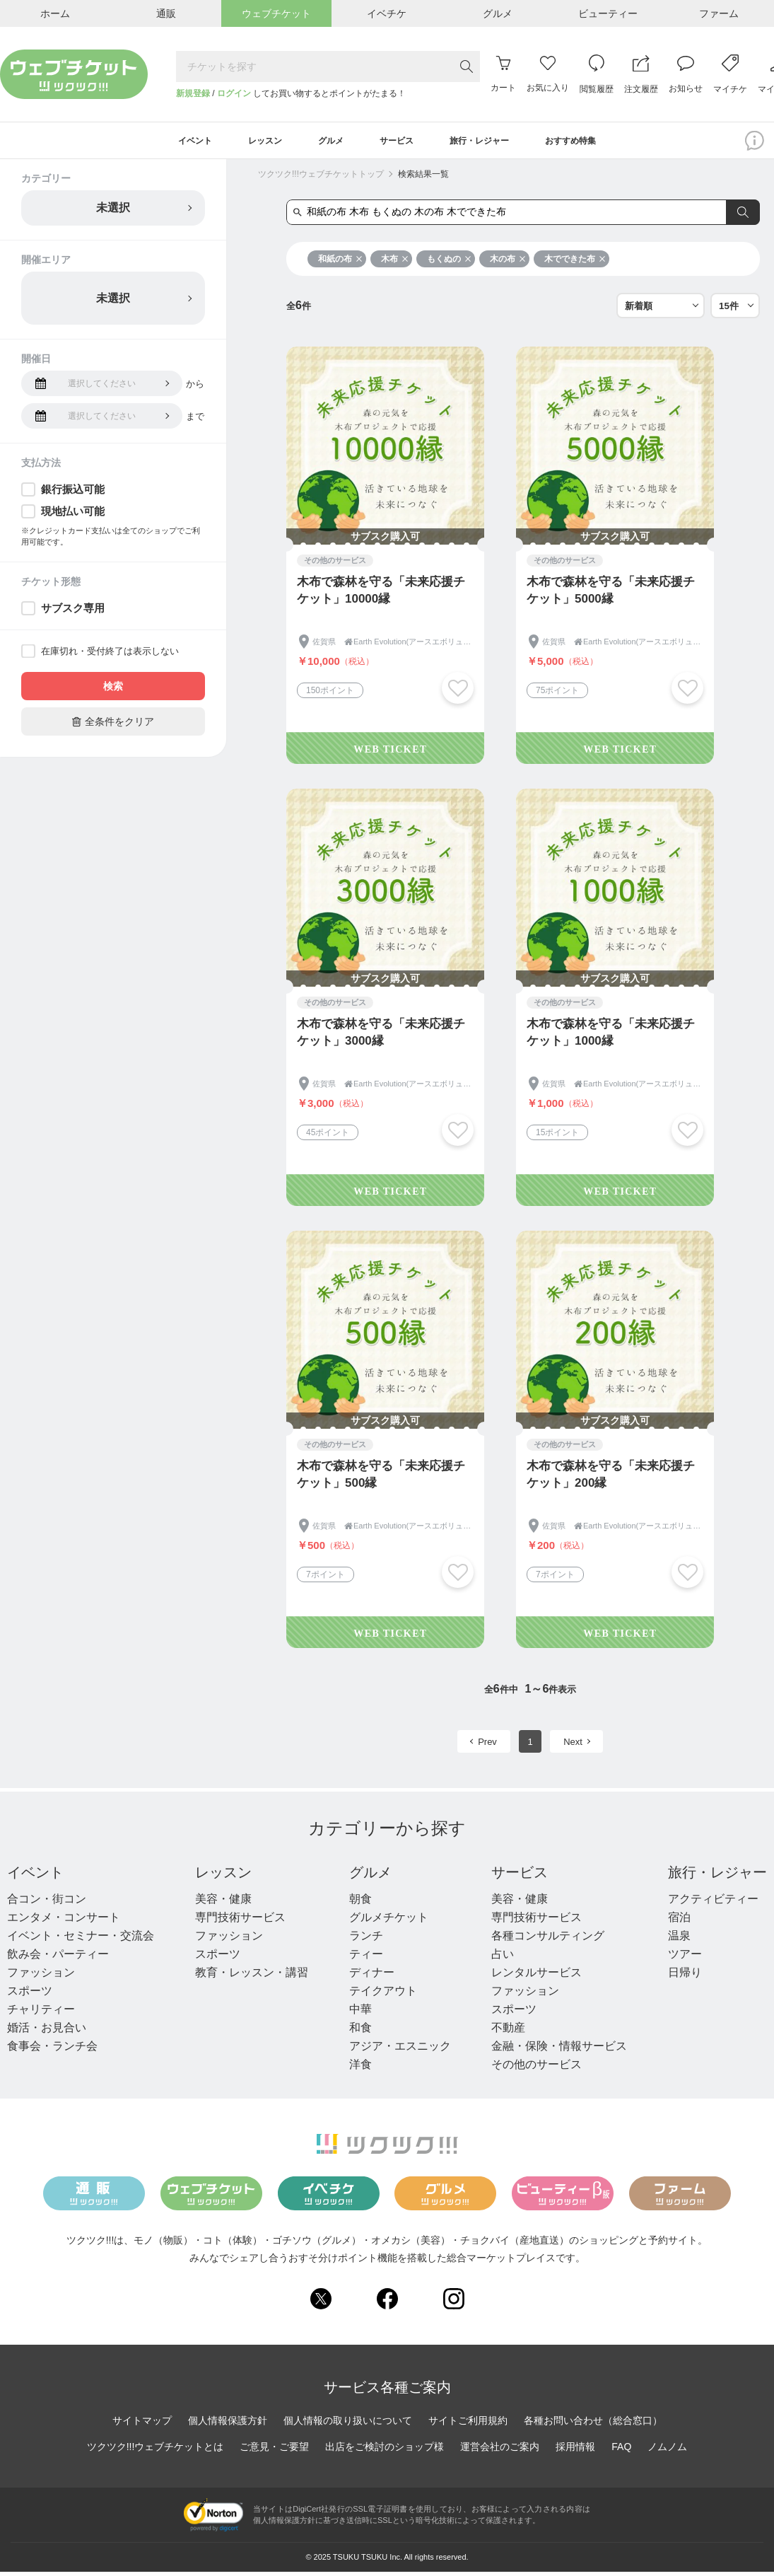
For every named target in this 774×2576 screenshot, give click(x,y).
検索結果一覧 (423, 179)
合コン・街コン (46, 1904)
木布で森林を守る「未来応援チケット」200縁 (611, 1479)
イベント (35, 1877)
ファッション (41, 1977)
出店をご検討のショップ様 (384, 2451)
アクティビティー (713, 1904)
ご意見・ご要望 (274, 2451)
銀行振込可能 (73, 494)
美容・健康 (223, 1904)
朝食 (360, 1904)
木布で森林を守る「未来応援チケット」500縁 (381, 1479)
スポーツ (29, 1996)
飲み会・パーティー (58, 1959)
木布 (395, 264)
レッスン (223, 1877)
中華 (360, 2014)
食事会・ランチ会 (52, 2051)
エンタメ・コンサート (63, 1922)
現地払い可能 (73, 516)
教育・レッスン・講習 (251, 1977)
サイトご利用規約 (468, 2425)
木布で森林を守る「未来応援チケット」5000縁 (611, 595)
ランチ (366, 1940)
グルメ (370, 1877)
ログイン (234, 93)
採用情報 (575, 2451)
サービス (519, 1877)
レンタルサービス (536, 1977)
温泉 (679, 1940)
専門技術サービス (240, 1922)
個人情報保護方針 (227, 2425)
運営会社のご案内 (499, 2451)
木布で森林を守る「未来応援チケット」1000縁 (611, 1037)
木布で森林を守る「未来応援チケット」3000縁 (381, 1037)
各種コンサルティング (547, 1940)
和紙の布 (340, 264)
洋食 (360, 2069)
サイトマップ (142, 2425)
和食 (360, 2032)
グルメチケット (388, 1922)
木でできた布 (575, 264)
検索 (113, 691)
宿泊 (679, 1922)
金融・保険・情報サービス (559, 2051)
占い (502, 1959)
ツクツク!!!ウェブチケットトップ (321, 179)
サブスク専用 (73, 613)
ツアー (685, 1959)
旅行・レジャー (717, 1877)
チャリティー (41, 2014)
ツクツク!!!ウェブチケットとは (155, 2451)
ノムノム (667, 2451)
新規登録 (193, 93)
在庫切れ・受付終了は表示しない (110, 656)
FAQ (621, 2451)
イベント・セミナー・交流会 (80, 1940)
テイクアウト (383, 1996)
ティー (366, 1959)
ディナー (371, 1977)
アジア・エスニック (400, 2051)
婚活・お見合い (46, 2032)
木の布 (508, 264)
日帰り (685, 1977)
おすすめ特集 (598, 143)
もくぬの (449, 264)
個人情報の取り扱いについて (347, 2425)
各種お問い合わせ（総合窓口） (593, 2425)
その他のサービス (536, 2069)
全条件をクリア (113, 726)
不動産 (508, 2032)
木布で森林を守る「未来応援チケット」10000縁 (381, 595)
